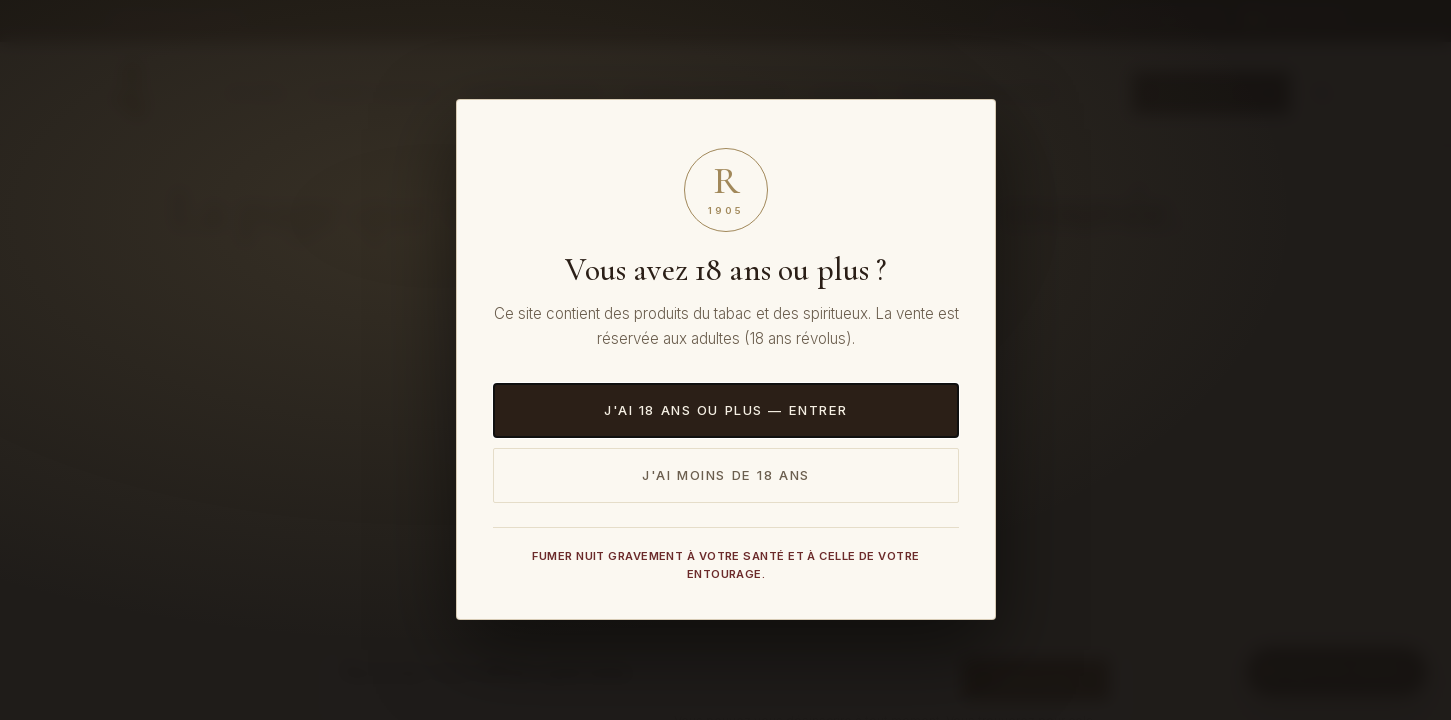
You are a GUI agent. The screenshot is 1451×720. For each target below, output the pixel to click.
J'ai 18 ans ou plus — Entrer (725, 410)
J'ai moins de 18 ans (726, 475)
